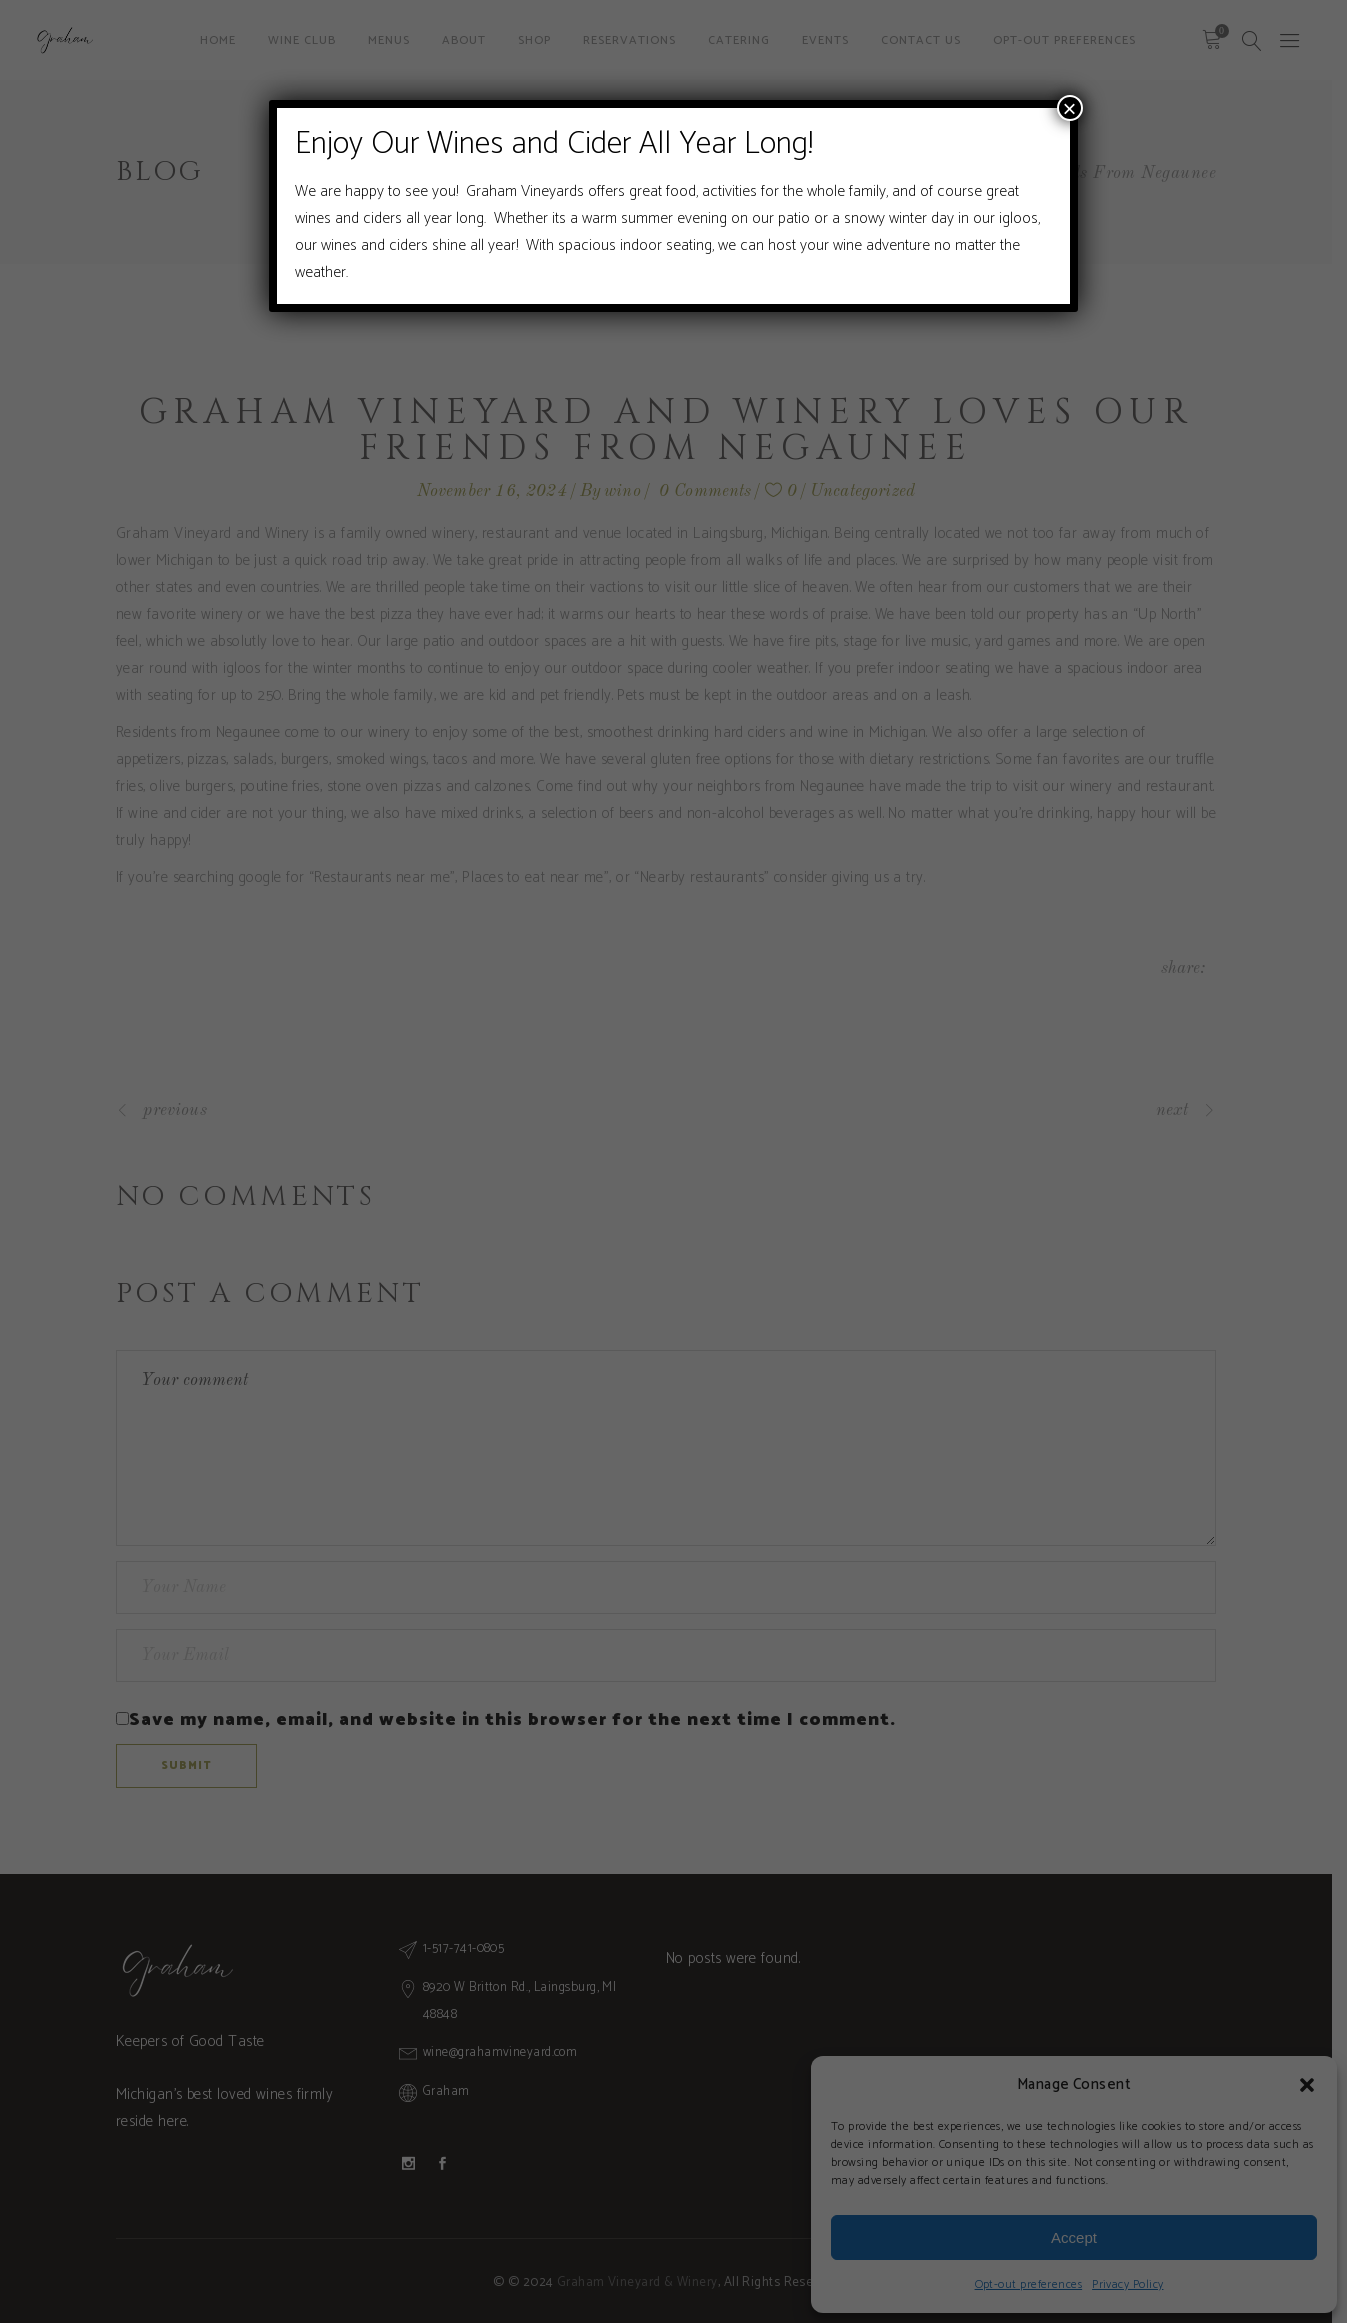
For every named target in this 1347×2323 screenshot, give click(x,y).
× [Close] (1070, 108)
